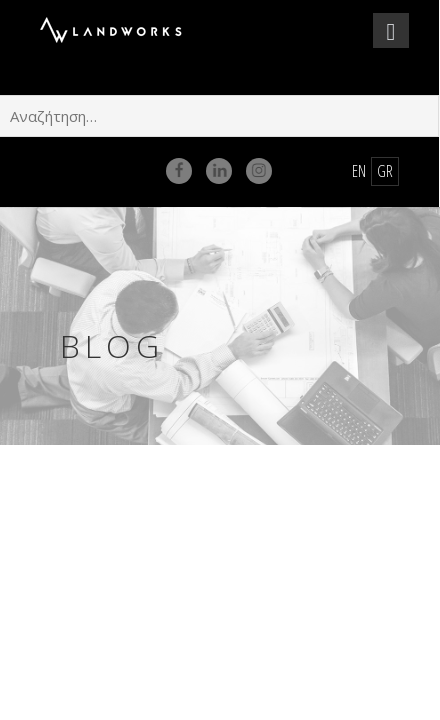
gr (385, 171)
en (359, 171)
